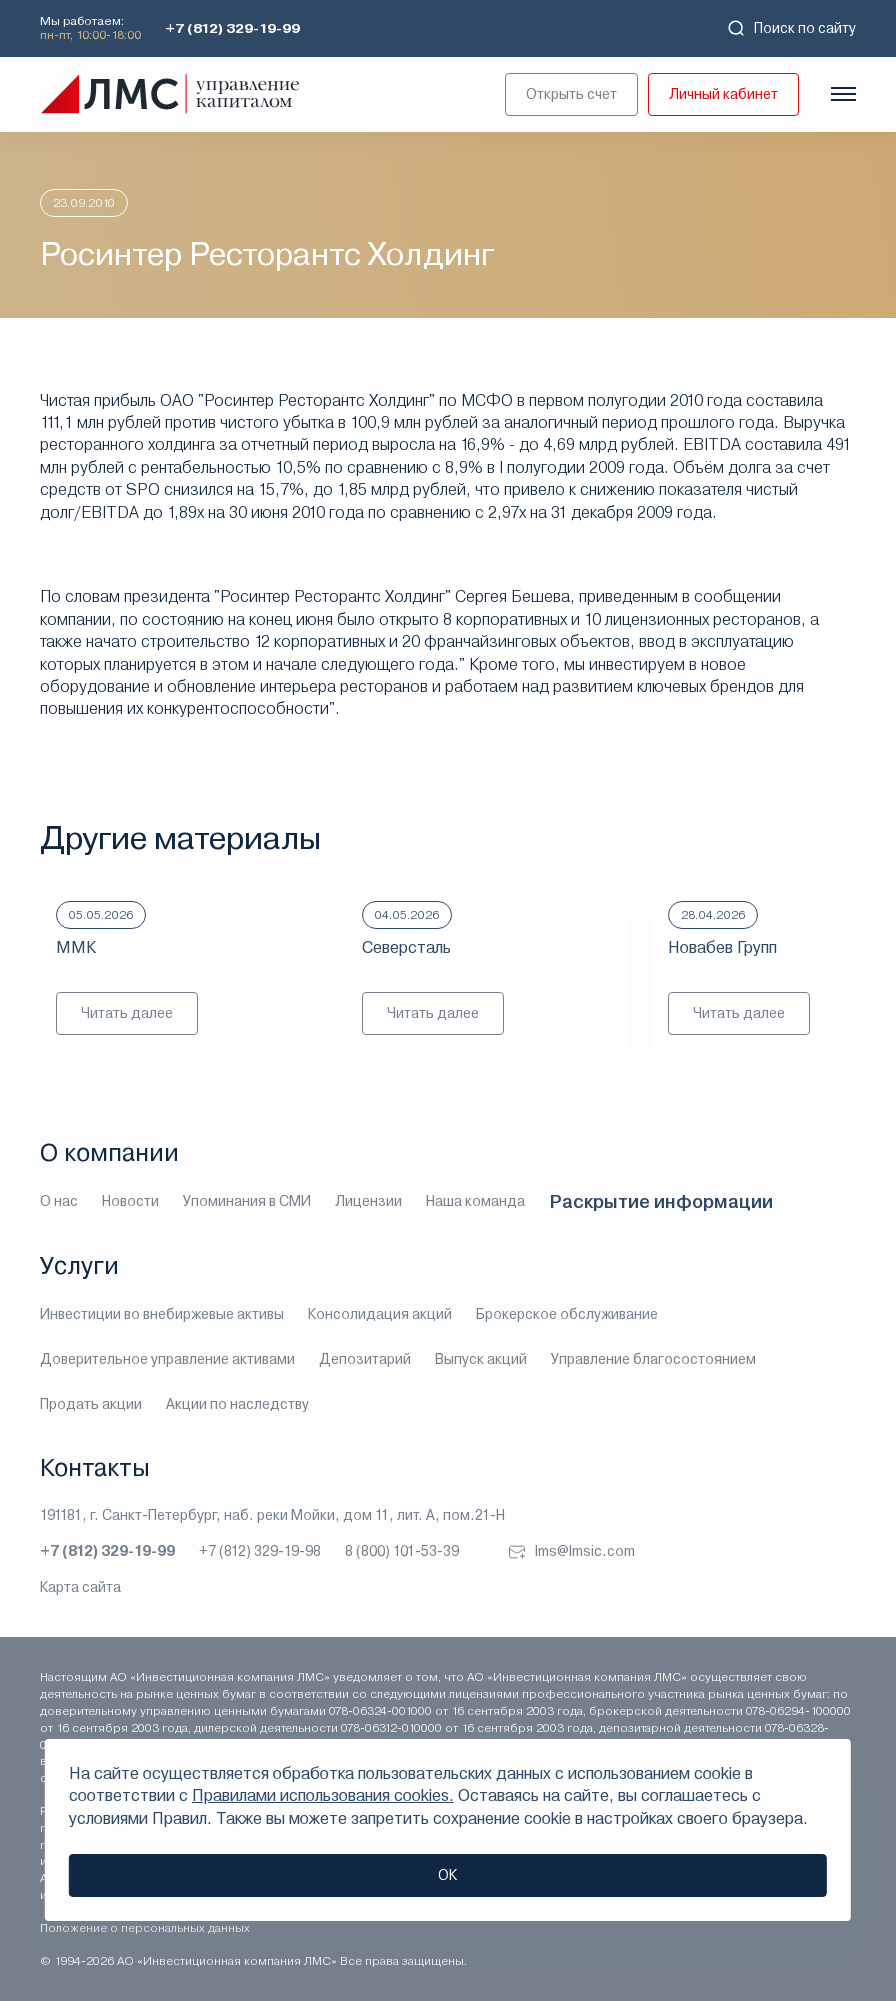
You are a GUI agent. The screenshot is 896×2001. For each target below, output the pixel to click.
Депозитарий (365, 1359)
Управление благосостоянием (653, 1359)
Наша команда (475, 1201)
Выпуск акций (481, 1359)
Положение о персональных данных (145, 1928)
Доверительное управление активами (167, 1359)
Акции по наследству (237, 1404)
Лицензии (368, 1201)
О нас (59, 1201)
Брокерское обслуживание (567, 1314)
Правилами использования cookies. (323, 1795)
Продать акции (91, 1404)
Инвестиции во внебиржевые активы (162, 1314)
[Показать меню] (843, 94)
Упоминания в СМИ (247, 1201)
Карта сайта (80, 1587)
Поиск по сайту (791, 28)
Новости (130, 1201)
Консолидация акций (380, 1314)
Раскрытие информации (661, 1201)
